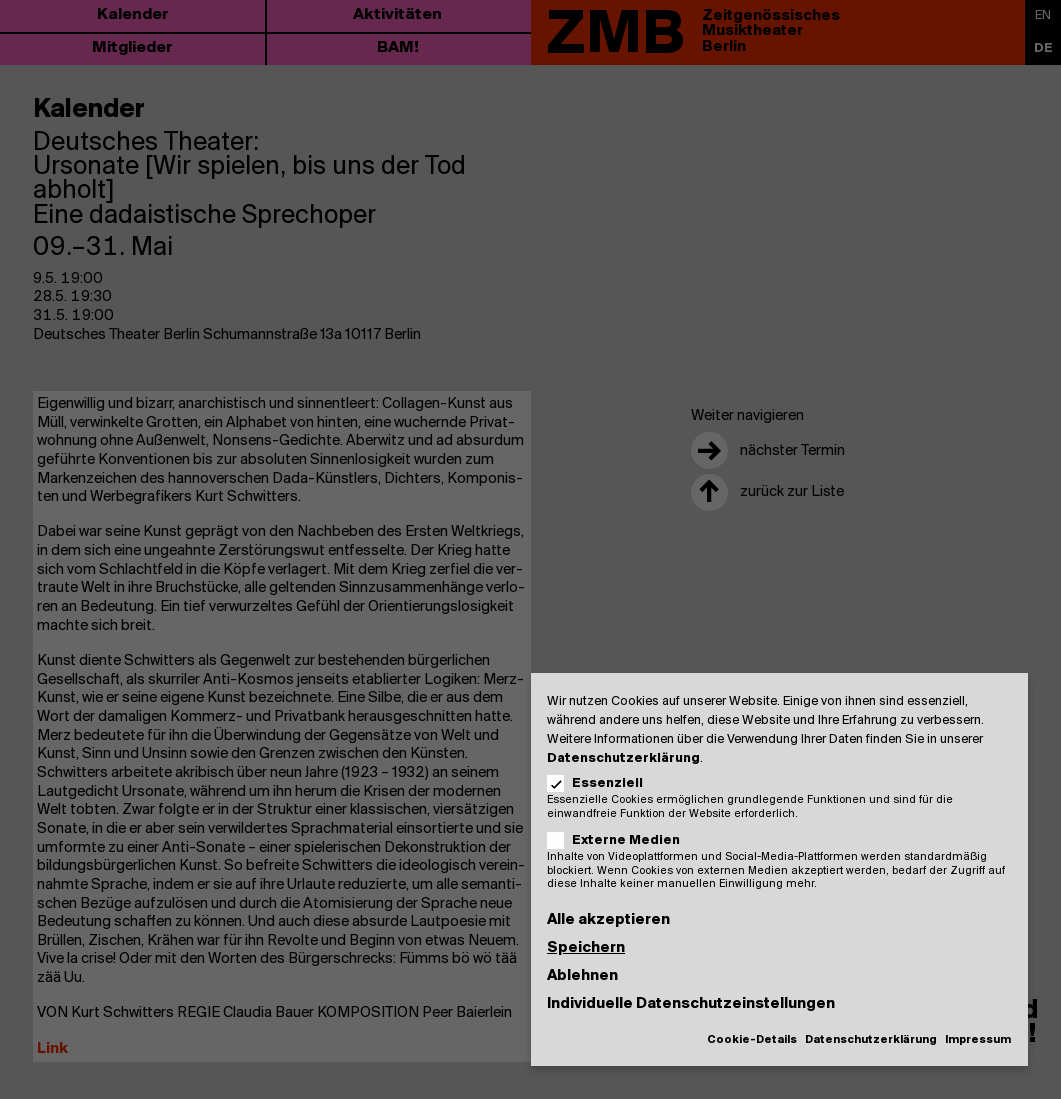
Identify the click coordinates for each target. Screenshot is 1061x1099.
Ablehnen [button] (582, 976)
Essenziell (601, 783)
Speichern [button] (586, 948)
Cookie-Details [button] (752, 1040)
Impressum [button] (978, 1040)
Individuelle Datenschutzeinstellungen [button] (691, 1004)
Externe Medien (620, 840)
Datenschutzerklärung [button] (871, 1040)
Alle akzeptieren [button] (608, 920)
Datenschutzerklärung (623, 758)
